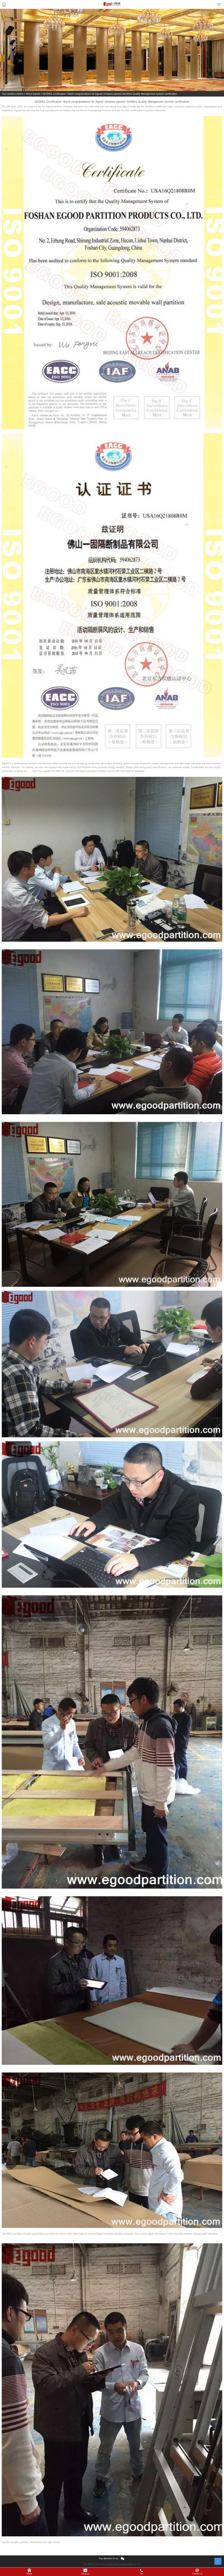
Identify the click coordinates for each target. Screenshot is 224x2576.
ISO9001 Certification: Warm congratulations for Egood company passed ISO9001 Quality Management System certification (110, 93)
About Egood (33, 93)
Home (19, 93)
